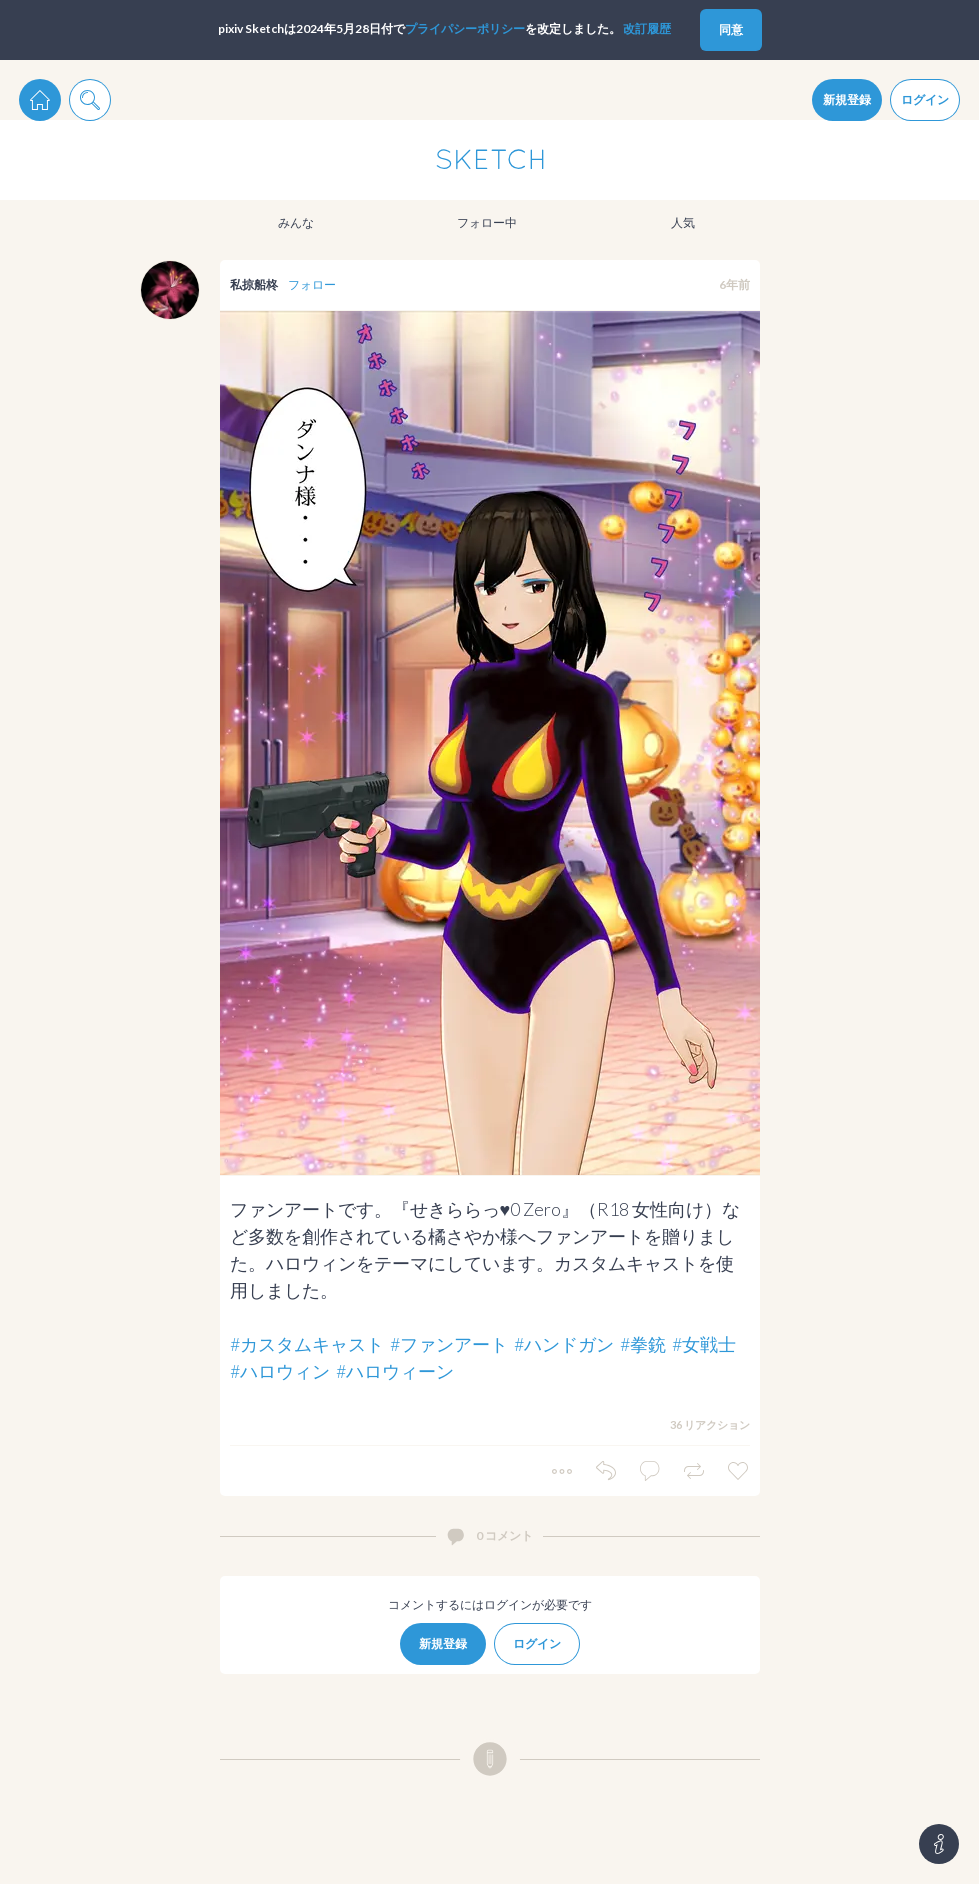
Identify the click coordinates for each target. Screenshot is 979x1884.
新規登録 (847, 99)
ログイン (925, 99)
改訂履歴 (647, 28)
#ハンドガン (564, 1344)
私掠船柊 (254, 284)
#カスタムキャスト (307, 1344)
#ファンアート (449, 1344)
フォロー (312, 284)
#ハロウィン (280, 1371)
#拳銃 (643, 1344)
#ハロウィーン (395, 1371)
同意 (731, 29)
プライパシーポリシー (465, 28)
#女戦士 (704, 1344)
